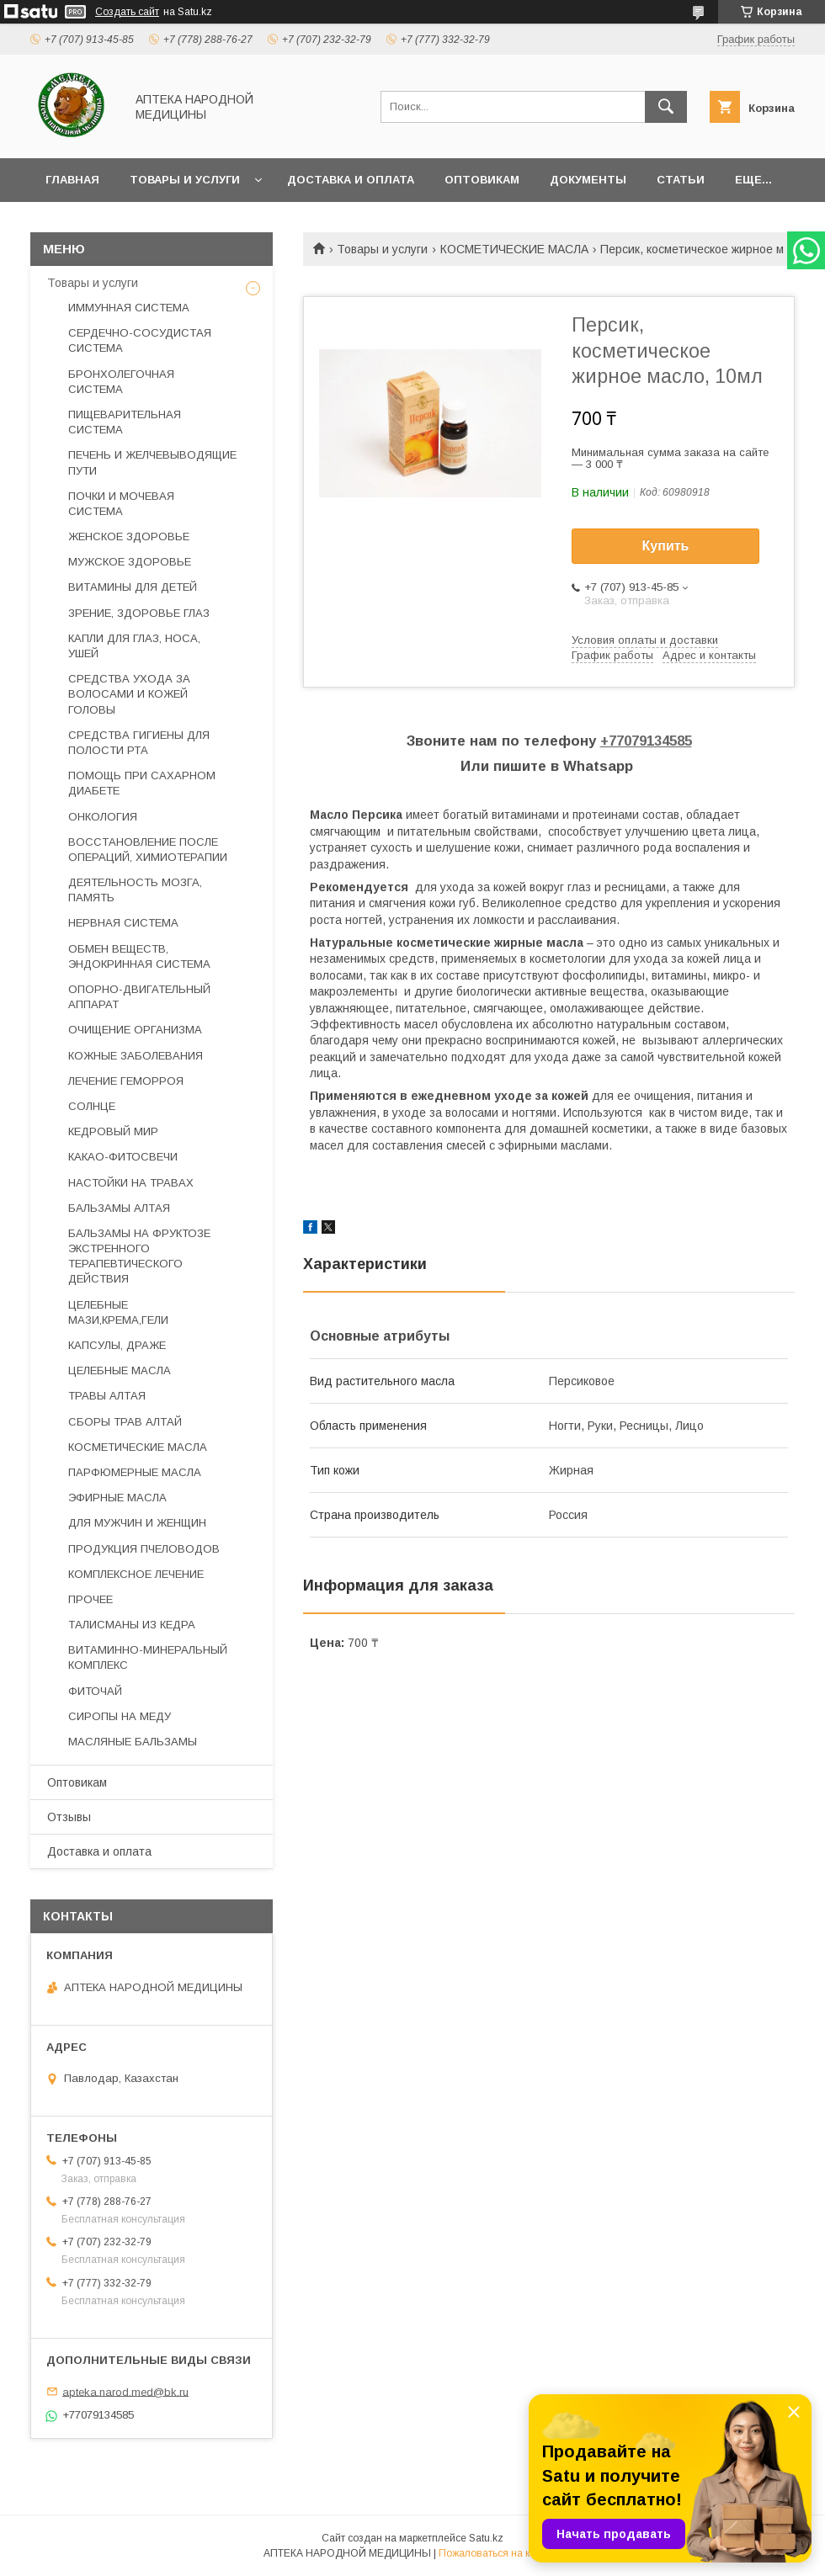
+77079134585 (646, 741)
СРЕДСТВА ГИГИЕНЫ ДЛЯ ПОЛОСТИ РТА (139, 743)
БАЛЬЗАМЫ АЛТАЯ (119, 1208)
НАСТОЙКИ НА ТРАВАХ (131, 1182)
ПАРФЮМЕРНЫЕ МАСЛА (134, 1472)
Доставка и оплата (350, 179)
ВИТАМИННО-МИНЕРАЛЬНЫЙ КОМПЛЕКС (147, 1657)
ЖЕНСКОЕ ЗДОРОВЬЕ (128, 536)
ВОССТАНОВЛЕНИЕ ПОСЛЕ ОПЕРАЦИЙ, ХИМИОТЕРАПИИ (147, 849)
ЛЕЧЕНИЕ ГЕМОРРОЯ (126, 1081)
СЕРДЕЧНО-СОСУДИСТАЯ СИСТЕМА (139, 340)
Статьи (681, 179)
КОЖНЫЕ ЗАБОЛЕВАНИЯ (135, 1055)
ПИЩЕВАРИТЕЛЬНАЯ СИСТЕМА (124, 422)
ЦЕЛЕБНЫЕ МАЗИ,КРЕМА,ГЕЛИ (118, 1312)
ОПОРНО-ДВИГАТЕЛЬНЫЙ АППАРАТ (139, 997)
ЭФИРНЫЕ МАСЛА (117, 1497)
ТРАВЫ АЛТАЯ (107, 1395)
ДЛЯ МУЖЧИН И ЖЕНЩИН (137, 1522)
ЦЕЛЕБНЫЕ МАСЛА (119, 1370)
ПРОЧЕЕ (90, 1599)
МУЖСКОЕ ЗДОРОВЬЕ (129, 561)
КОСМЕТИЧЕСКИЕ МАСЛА (514, 249)
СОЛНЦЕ (91, 1106)
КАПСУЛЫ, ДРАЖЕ (117, 1345)
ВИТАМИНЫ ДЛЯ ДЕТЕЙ (132, 587)
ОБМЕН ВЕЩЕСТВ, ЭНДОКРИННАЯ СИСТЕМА (139, 956)
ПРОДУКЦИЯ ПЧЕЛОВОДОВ (144, 1549)
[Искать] (666, 107)
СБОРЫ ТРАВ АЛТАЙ (125, 1421)
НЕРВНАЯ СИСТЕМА (123, 922)
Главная (72, 179)
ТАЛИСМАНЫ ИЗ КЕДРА (131, 1624)
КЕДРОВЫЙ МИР (113, 1131)
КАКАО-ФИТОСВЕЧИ (123, 1156)
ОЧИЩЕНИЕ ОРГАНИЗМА (135, 1029)
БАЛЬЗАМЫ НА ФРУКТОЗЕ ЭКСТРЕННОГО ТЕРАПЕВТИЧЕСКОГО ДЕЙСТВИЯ (139, 1256)
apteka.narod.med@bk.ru (125, 2391)
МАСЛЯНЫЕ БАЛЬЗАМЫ (132, 1741)
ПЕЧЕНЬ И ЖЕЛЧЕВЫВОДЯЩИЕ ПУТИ (152, 462)
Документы (588, 179)
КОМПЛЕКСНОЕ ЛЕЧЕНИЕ (136, 1574)
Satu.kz (486, 2538)
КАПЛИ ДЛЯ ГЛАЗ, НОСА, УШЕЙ (134, 646)
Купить (665, 546)
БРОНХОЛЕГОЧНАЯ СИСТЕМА (121, 382)
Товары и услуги (185, 179)
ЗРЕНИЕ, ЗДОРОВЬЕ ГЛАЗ (139, 613)
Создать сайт (127, 12)
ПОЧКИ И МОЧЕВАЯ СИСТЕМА (121, 504)
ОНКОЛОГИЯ (102, 816)
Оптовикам (481, 179)
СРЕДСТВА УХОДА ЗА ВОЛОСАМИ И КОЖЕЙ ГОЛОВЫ (129, 693)
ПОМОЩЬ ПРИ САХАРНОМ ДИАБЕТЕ (142, 783)
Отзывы (69, 1817)
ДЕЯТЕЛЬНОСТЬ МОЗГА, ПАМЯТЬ (135, 890)
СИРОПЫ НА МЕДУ (119, 1716)
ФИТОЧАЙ (95, 1691)
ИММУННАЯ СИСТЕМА (128, 307)
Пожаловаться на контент (500, 2553)
